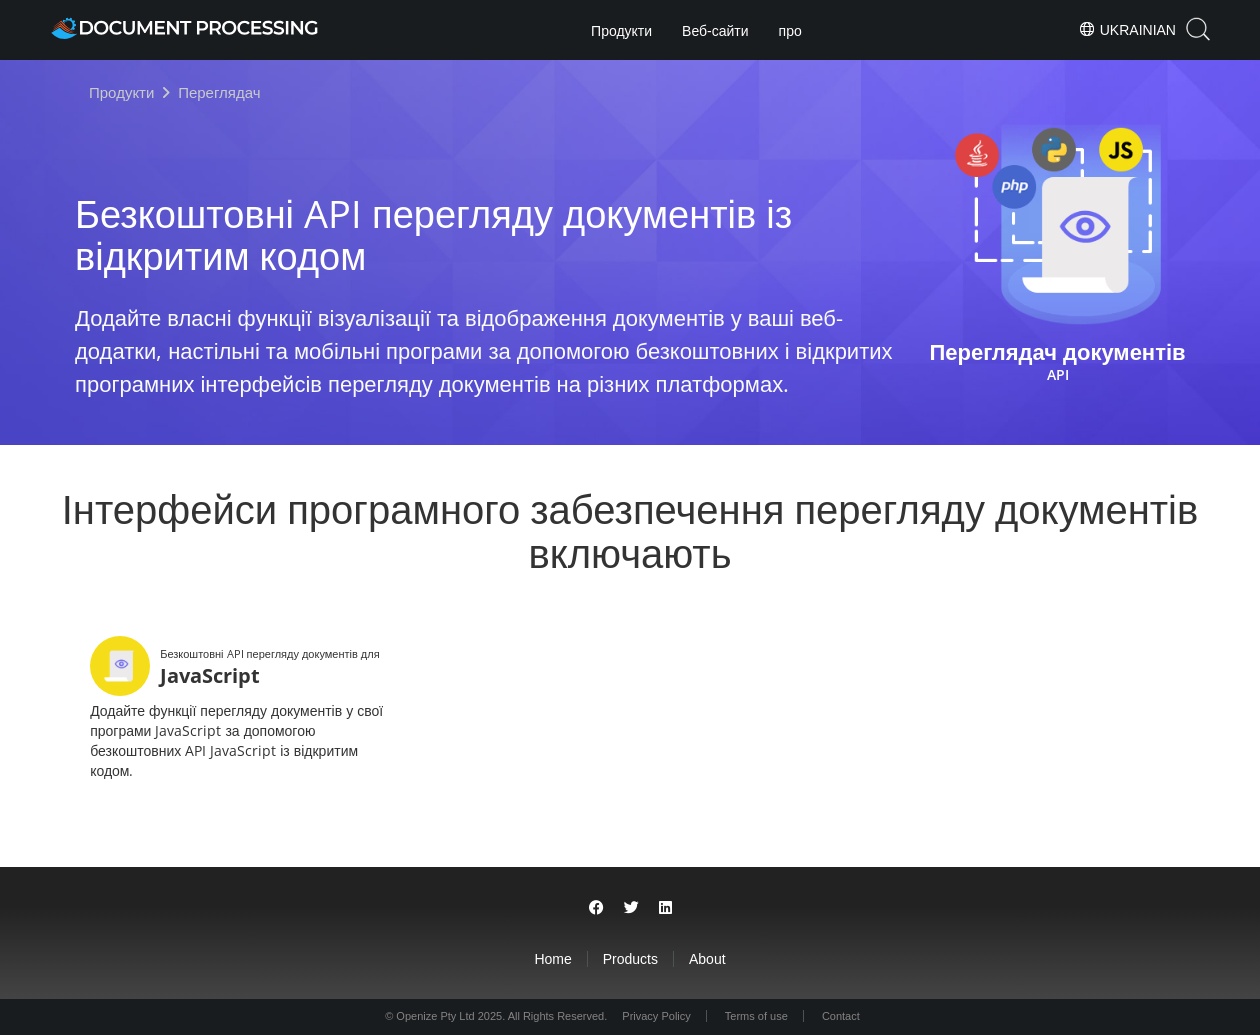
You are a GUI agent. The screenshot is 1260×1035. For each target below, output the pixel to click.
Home (552, 959)
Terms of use (756, 1016)
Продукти (621, 31)
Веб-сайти (715, 31)
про (790, 31)
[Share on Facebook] (596, 907)
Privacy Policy (656, 1016)
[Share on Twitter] (631, 907)
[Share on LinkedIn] (665, 907)
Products (630, 959)
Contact (841, 1016)
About (707, 959)
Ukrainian (1127, 29)
